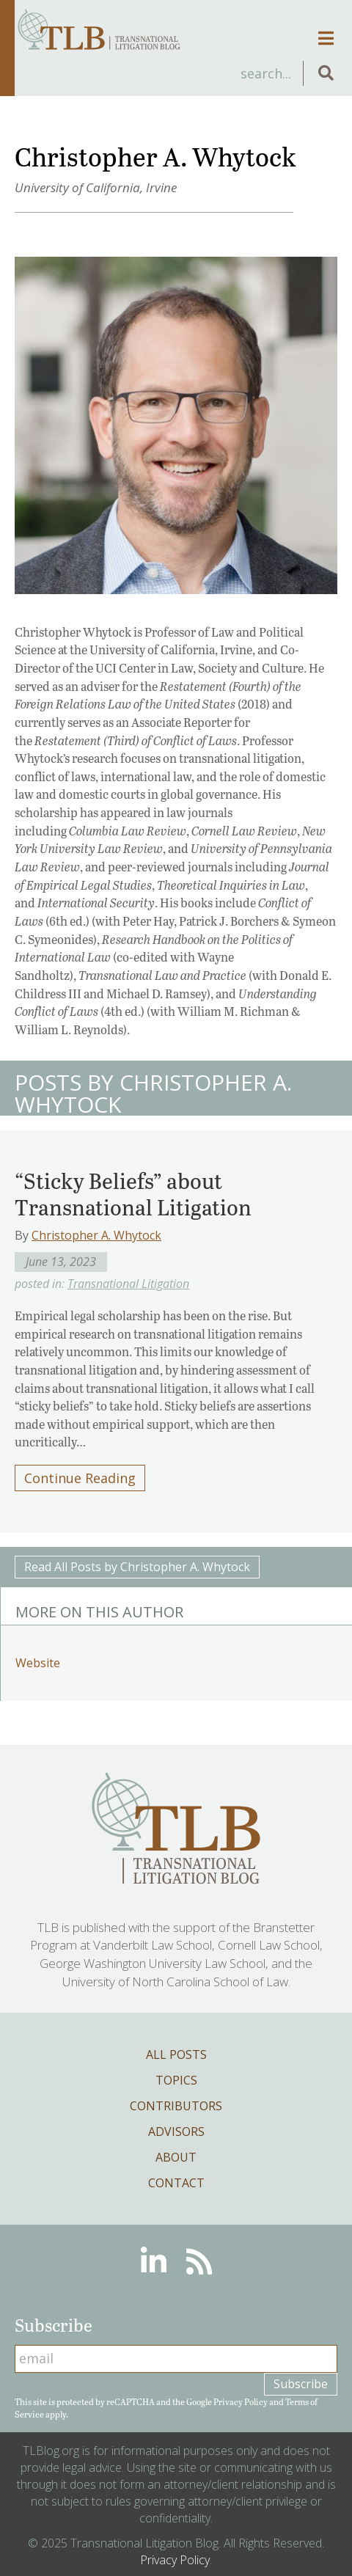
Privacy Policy (240, 2401)
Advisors (176, 2131)
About (176, 2157)
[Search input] (183, 73)
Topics (176, 2080)
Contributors (176, 2106)
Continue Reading (80, 1478)
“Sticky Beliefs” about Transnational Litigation (133, 1193)
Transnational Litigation (128, 1284)
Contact (176, 2183)
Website (37, 1663)
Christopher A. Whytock (96, 1235)
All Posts (176, 2054)
